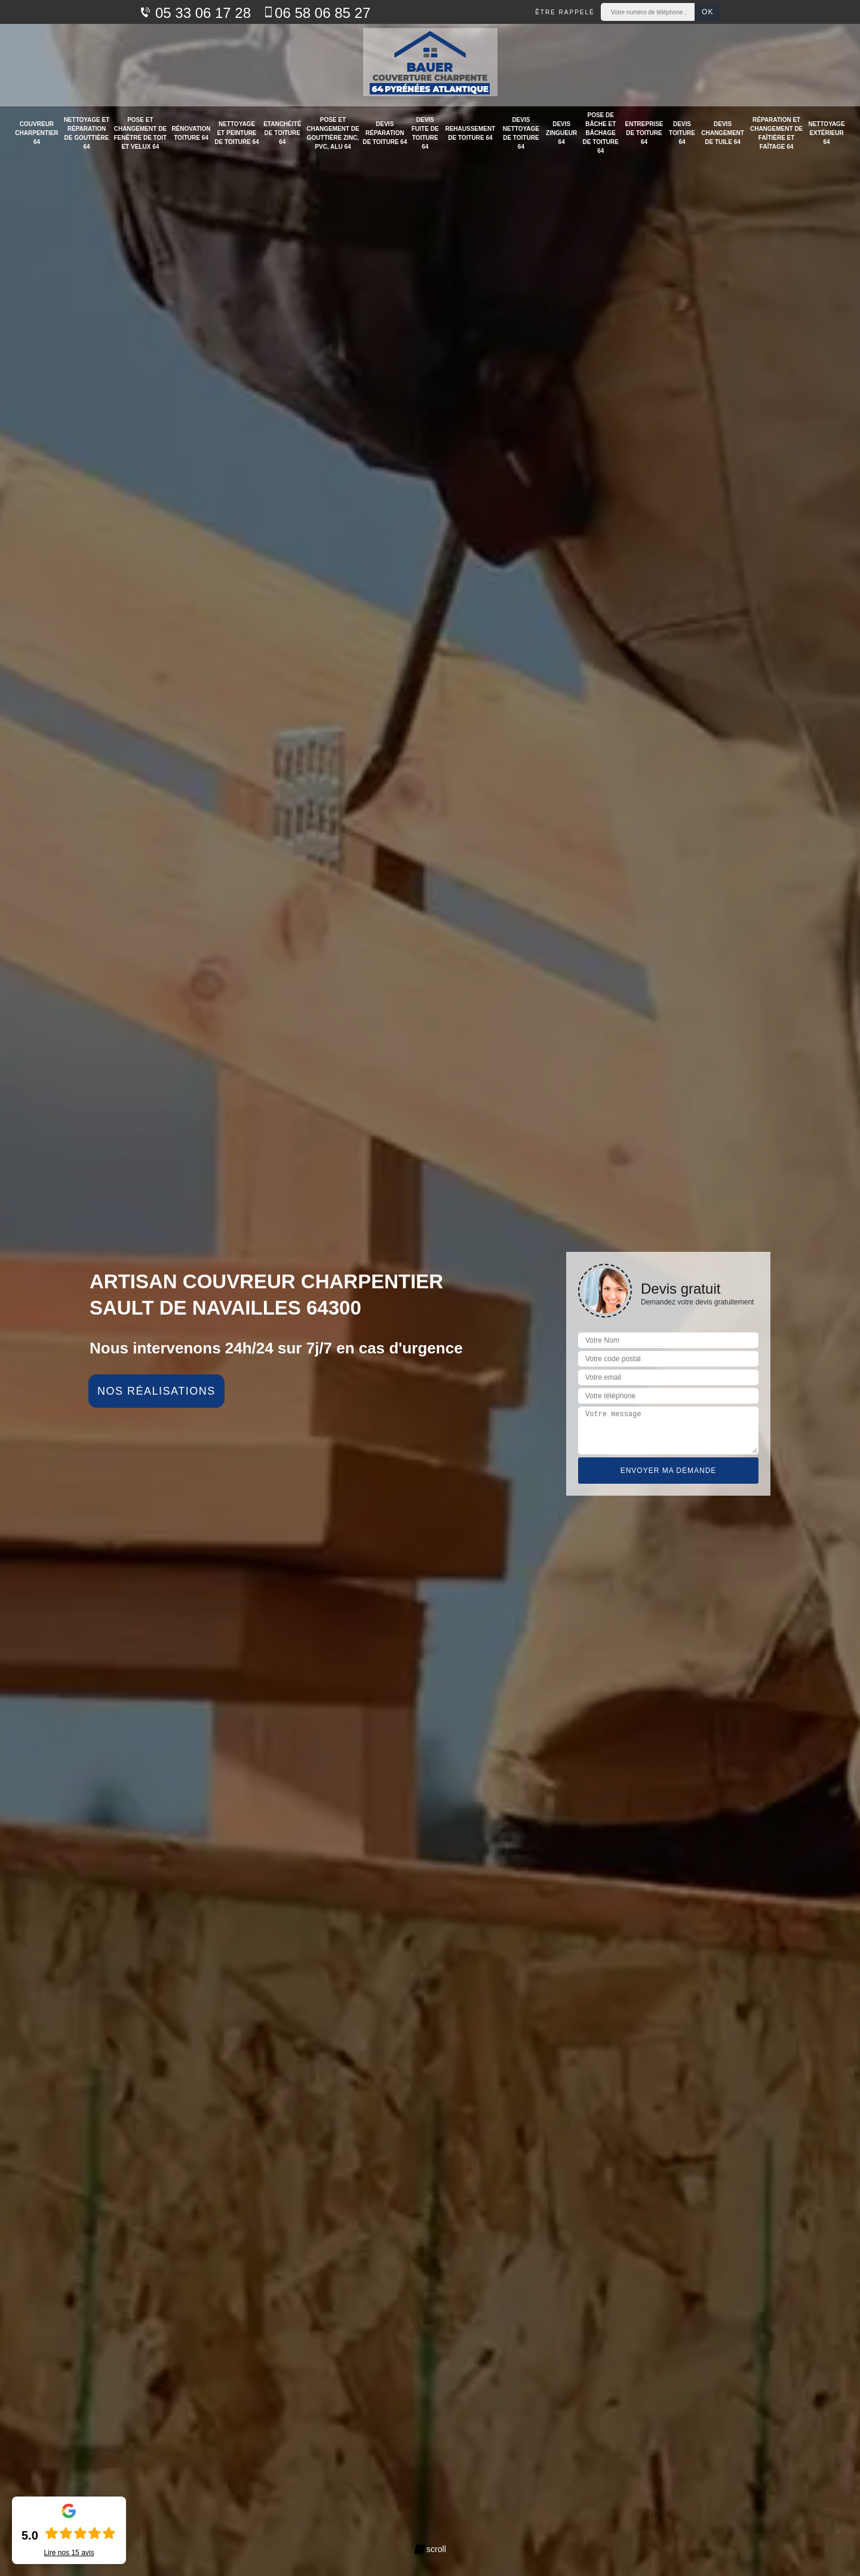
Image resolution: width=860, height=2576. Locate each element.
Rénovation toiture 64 (190, 133)
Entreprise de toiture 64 (644, 133)
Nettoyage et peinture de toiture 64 (236, 133)
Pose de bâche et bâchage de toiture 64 (601, 133)
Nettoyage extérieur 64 (826, 133)
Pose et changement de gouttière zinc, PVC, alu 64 (332, 133)
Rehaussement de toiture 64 (470, 133)
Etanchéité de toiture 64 (282, 133)
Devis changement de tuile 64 (722, 133)
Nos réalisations (156, 1391)
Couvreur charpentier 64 (36, 133)
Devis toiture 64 (682, 133)
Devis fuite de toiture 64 (425, 133)
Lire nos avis (69, 2553)
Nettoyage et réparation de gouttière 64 (87, 133)
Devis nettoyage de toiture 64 (521, 133)
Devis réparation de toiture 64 (385, 133)
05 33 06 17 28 (195, 13)
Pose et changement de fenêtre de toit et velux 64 (140, 133)
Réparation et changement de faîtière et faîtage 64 (776, 133)
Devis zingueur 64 (561, 133)
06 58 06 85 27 (316, 13)
